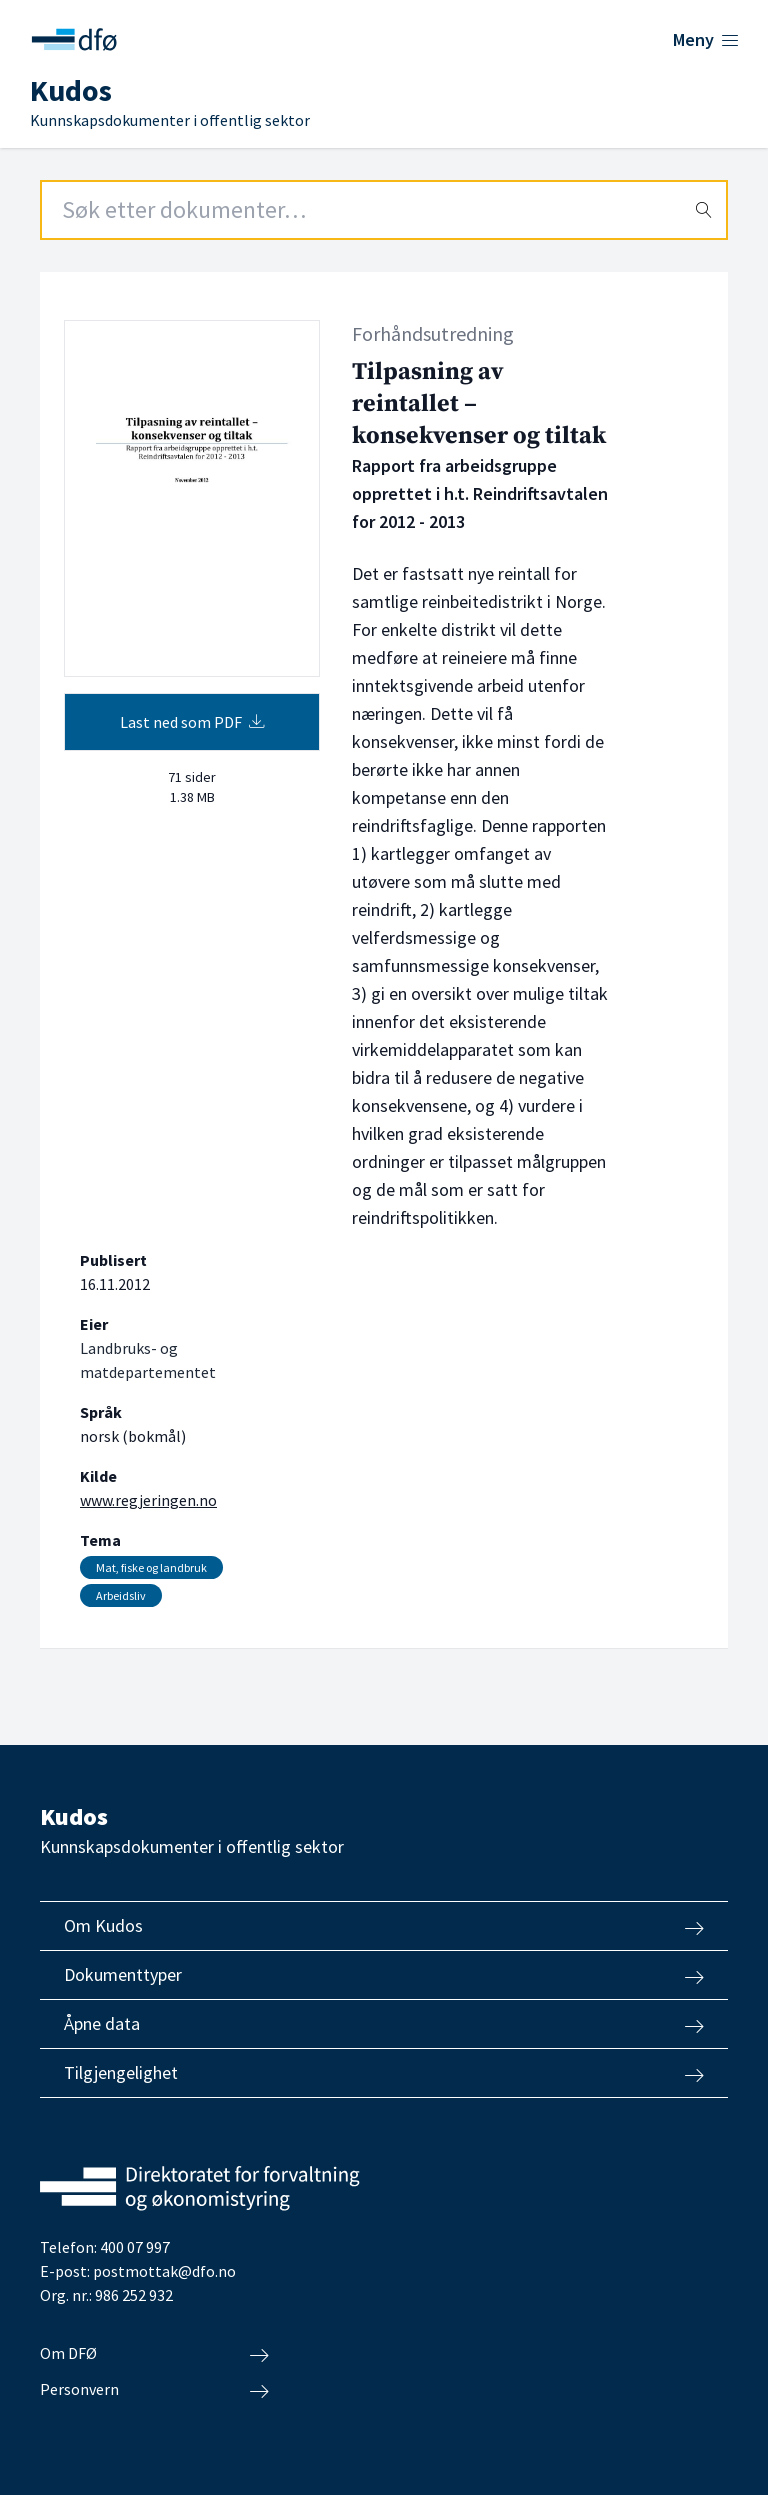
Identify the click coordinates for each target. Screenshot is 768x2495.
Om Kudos (384, 1926)
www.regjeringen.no (148, 1500)
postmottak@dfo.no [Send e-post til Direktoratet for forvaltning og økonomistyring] (164, 2271)
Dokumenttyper (384, 1975)
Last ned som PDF (192, 722)
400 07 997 (135, 2247)
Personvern (154, 2390)
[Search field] (384, 210)
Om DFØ (154, 2354)
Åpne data (384, 2024)
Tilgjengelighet (384, 2073)
